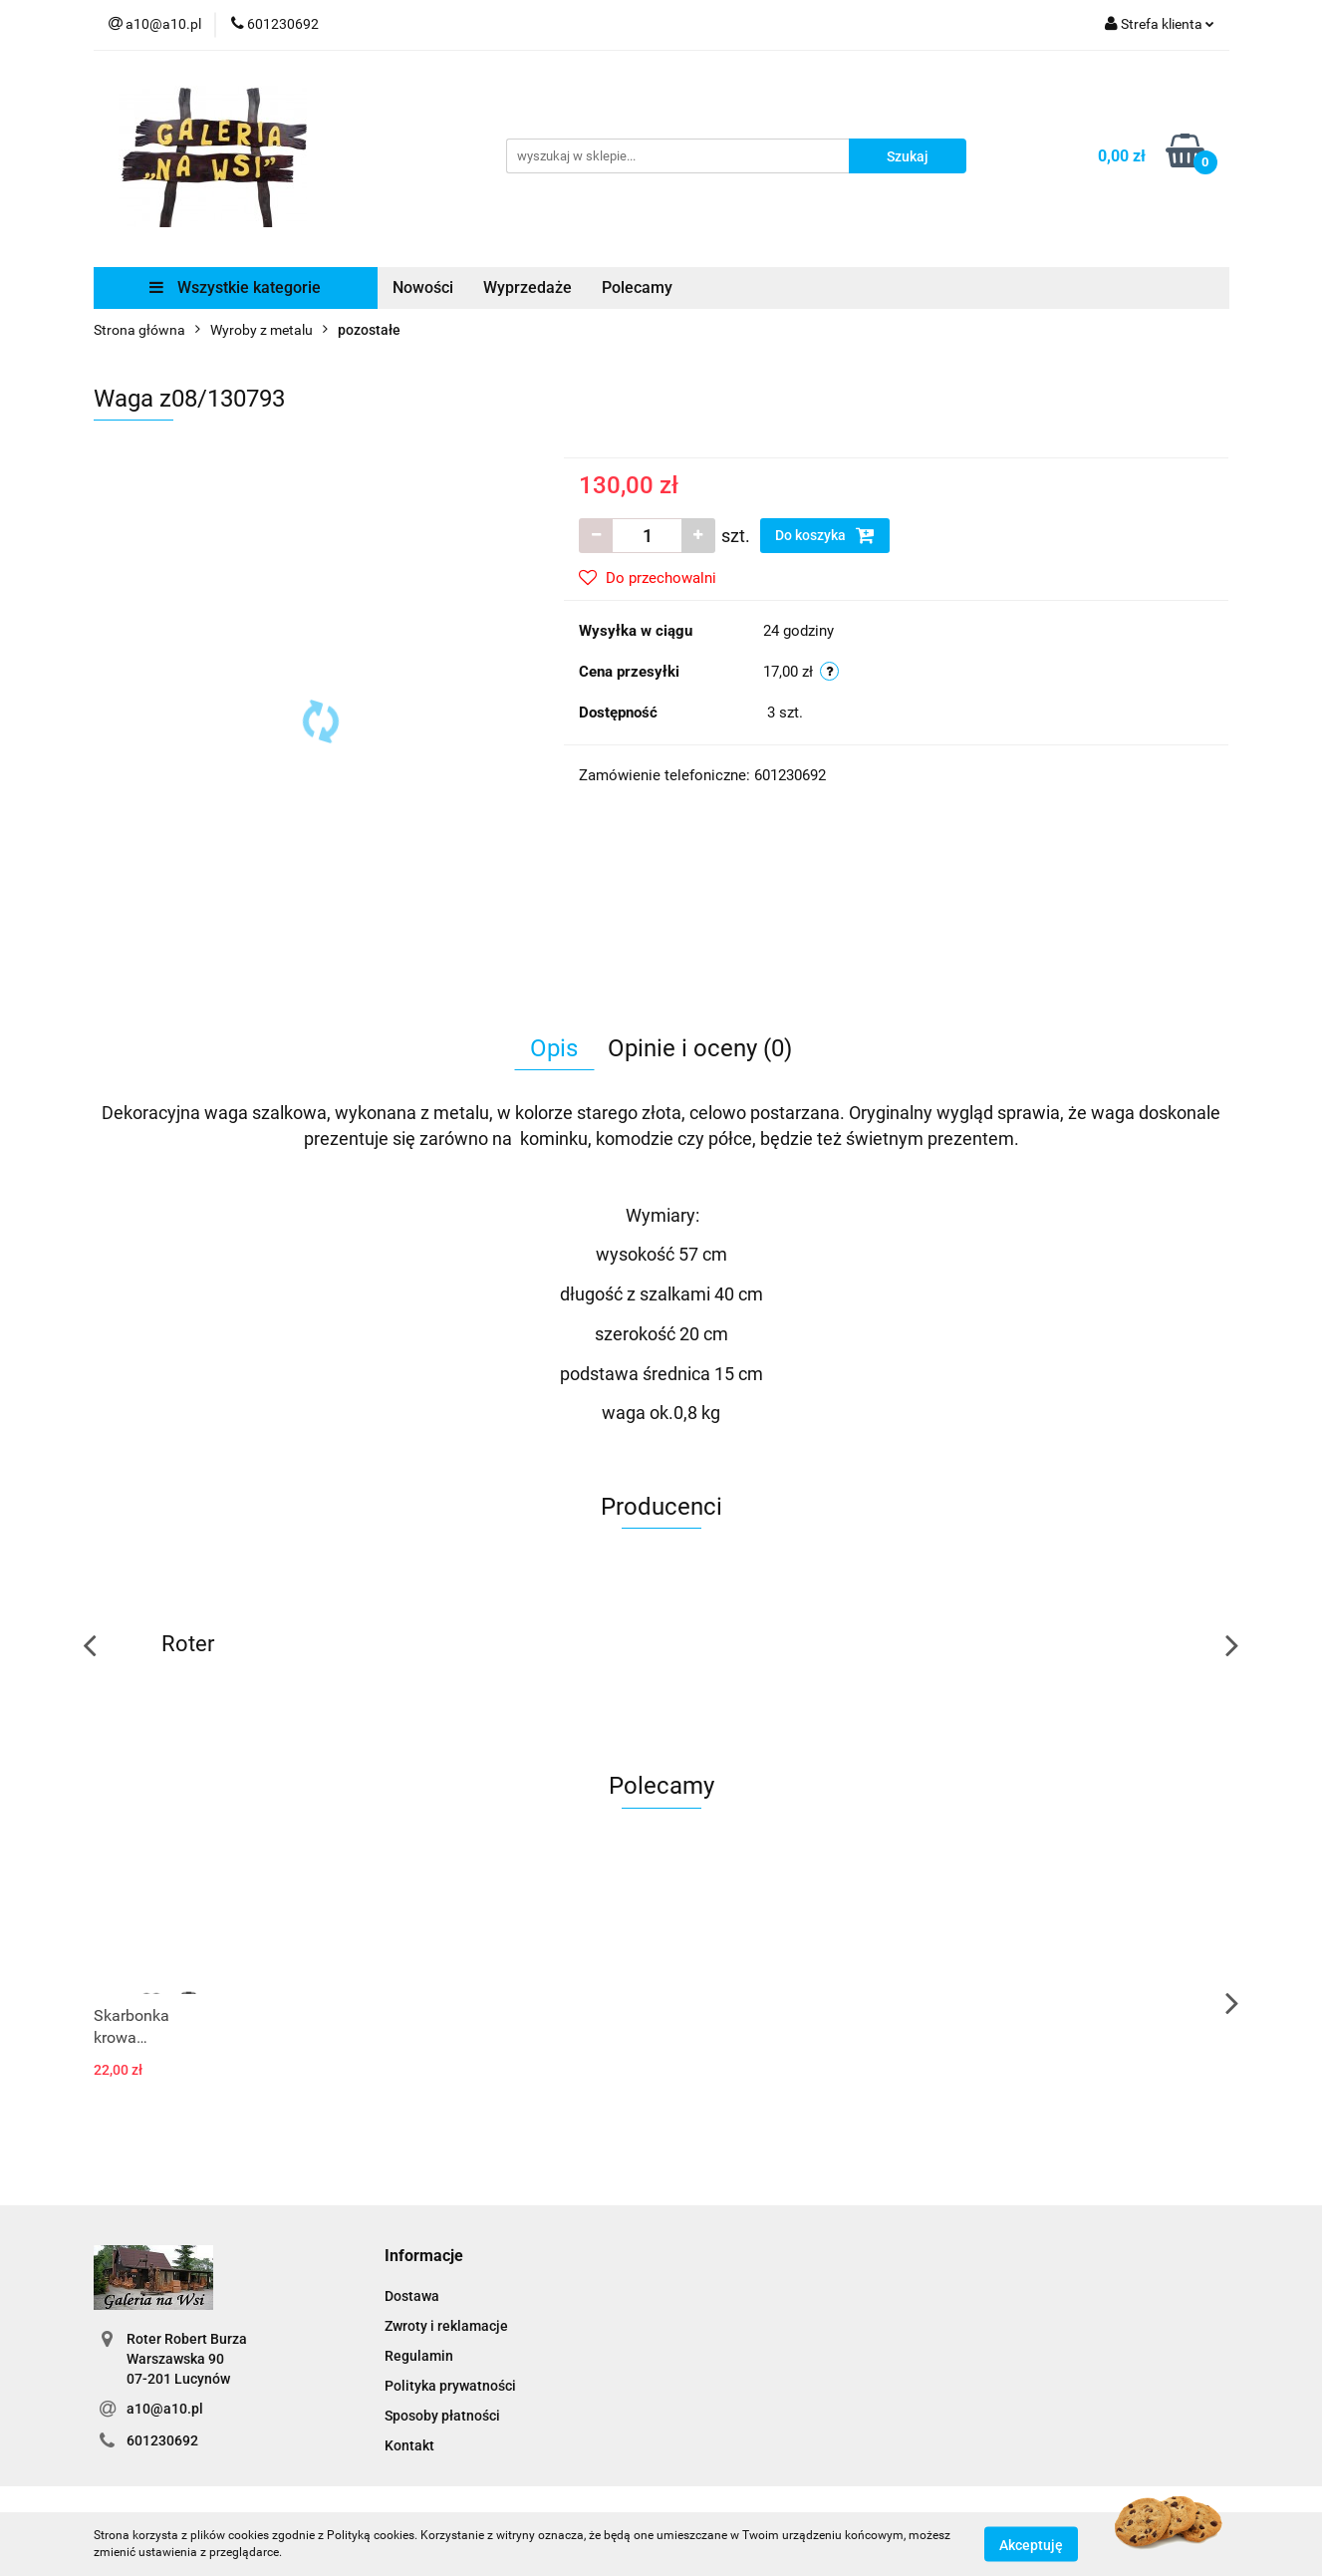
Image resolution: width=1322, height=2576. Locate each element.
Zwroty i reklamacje (446, 2326)
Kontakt (409, 2445)
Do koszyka (825, 535)
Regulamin (419, 2356)
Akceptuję (1031, 2544)
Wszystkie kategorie (235, 287)
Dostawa (412, 2296)
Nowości (423, 287)
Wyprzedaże (527, 287)
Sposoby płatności (442, 2416)
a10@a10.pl (165, 2409)
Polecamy (637, 287)
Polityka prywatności (450, 2386)
